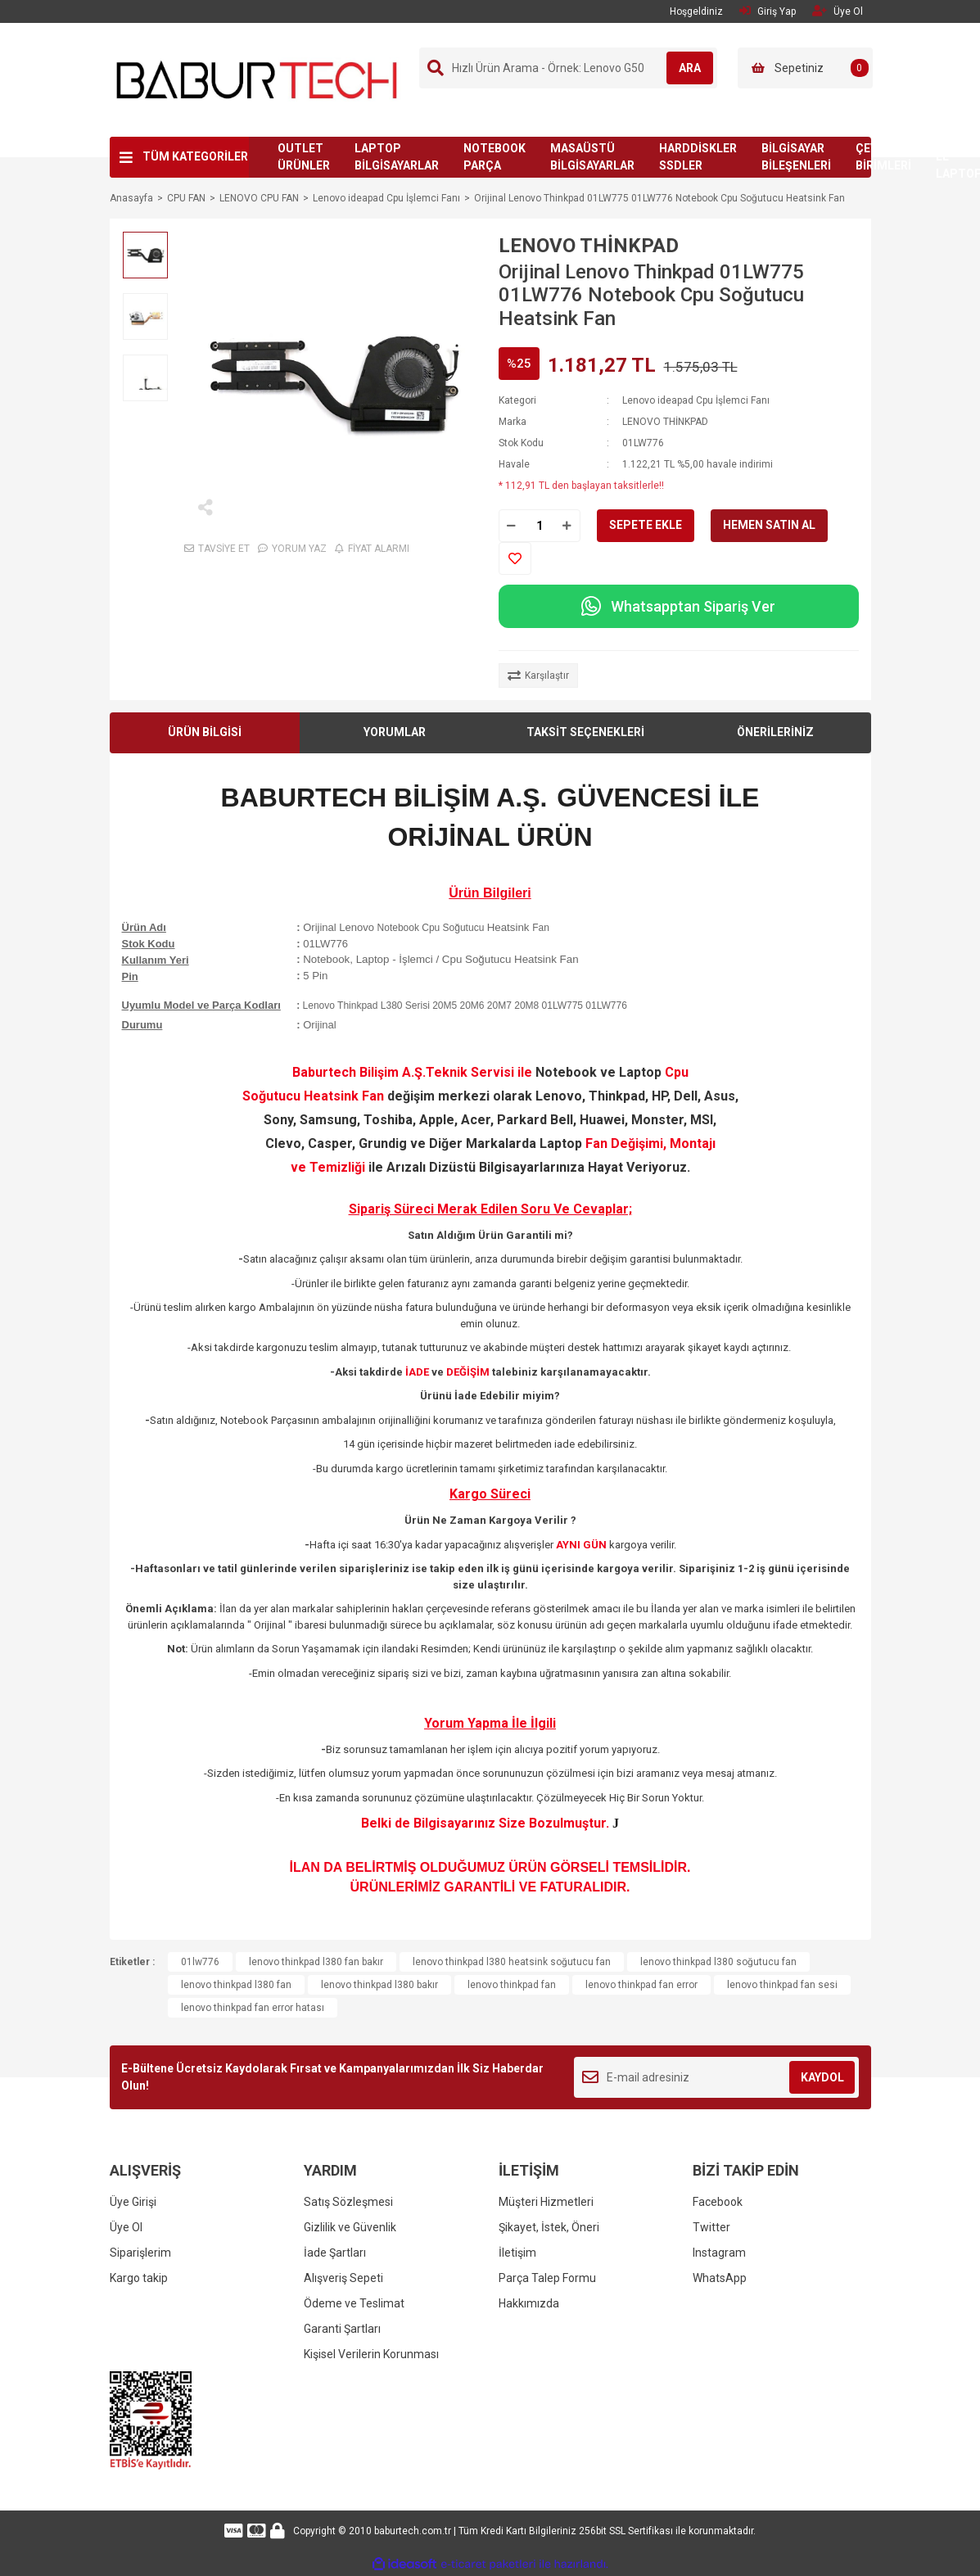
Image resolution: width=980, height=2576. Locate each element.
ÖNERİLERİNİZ (775, 732)
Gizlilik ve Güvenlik (350, 2227)
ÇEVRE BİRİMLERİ (883, 157)
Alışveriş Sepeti (343, 2278)
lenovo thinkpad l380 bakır (379, 1985)
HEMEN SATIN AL (769, 524)
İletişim (517, 2252)
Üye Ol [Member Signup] (837, 11)
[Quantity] (539, 525)
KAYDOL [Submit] (822, 2077)
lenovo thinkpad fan (511, 1985)
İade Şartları (335, 2252)
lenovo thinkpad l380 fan (236, 1985)
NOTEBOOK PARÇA (494, 157)
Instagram (719, 2252)
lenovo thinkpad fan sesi (782, 1985)
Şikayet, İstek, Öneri (549, 2227)
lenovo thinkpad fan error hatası (252, 2007)
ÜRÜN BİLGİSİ (205, 732)
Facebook (718, 2201)
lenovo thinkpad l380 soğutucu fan (718, 1962)
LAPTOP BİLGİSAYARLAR (397, 157)
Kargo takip (139, 2278)
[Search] (568, 67)
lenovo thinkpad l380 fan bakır (316, 1962)
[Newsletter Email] (717, 2077)
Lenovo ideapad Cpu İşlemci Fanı (696, 400)
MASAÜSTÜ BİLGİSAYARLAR (592, 157)
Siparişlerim (140, 2252)
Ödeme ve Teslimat (354, 2303)
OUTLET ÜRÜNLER (304, 157)
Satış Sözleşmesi (348, 2201)
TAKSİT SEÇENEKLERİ (585, 732)
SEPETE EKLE (645, 524)
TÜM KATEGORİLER (195, 156)
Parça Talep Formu (547, 2278)
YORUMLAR (395, 732)
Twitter (711, 2227)
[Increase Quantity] (567, 525)
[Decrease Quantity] (511, 525)
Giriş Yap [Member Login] (767, 11)
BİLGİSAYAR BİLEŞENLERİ (796, 157)
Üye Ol (126, 2227)
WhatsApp (720, 2278)
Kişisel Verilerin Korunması (371, 2354)
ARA (680, 68)
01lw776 (200, 1962)
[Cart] (805, 67)
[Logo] (257, 78)
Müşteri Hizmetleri (546, 2201)
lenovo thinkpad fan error (641, 1985)
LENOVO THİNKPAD (589, 245)
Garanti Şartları (342, 2328)
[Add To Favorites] (515, 558)
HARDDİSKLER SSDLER (698, 157)
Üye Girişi (133, 2201)
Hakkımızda (529, 2303)
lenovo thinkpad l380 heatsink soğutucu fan (512, 1962)
